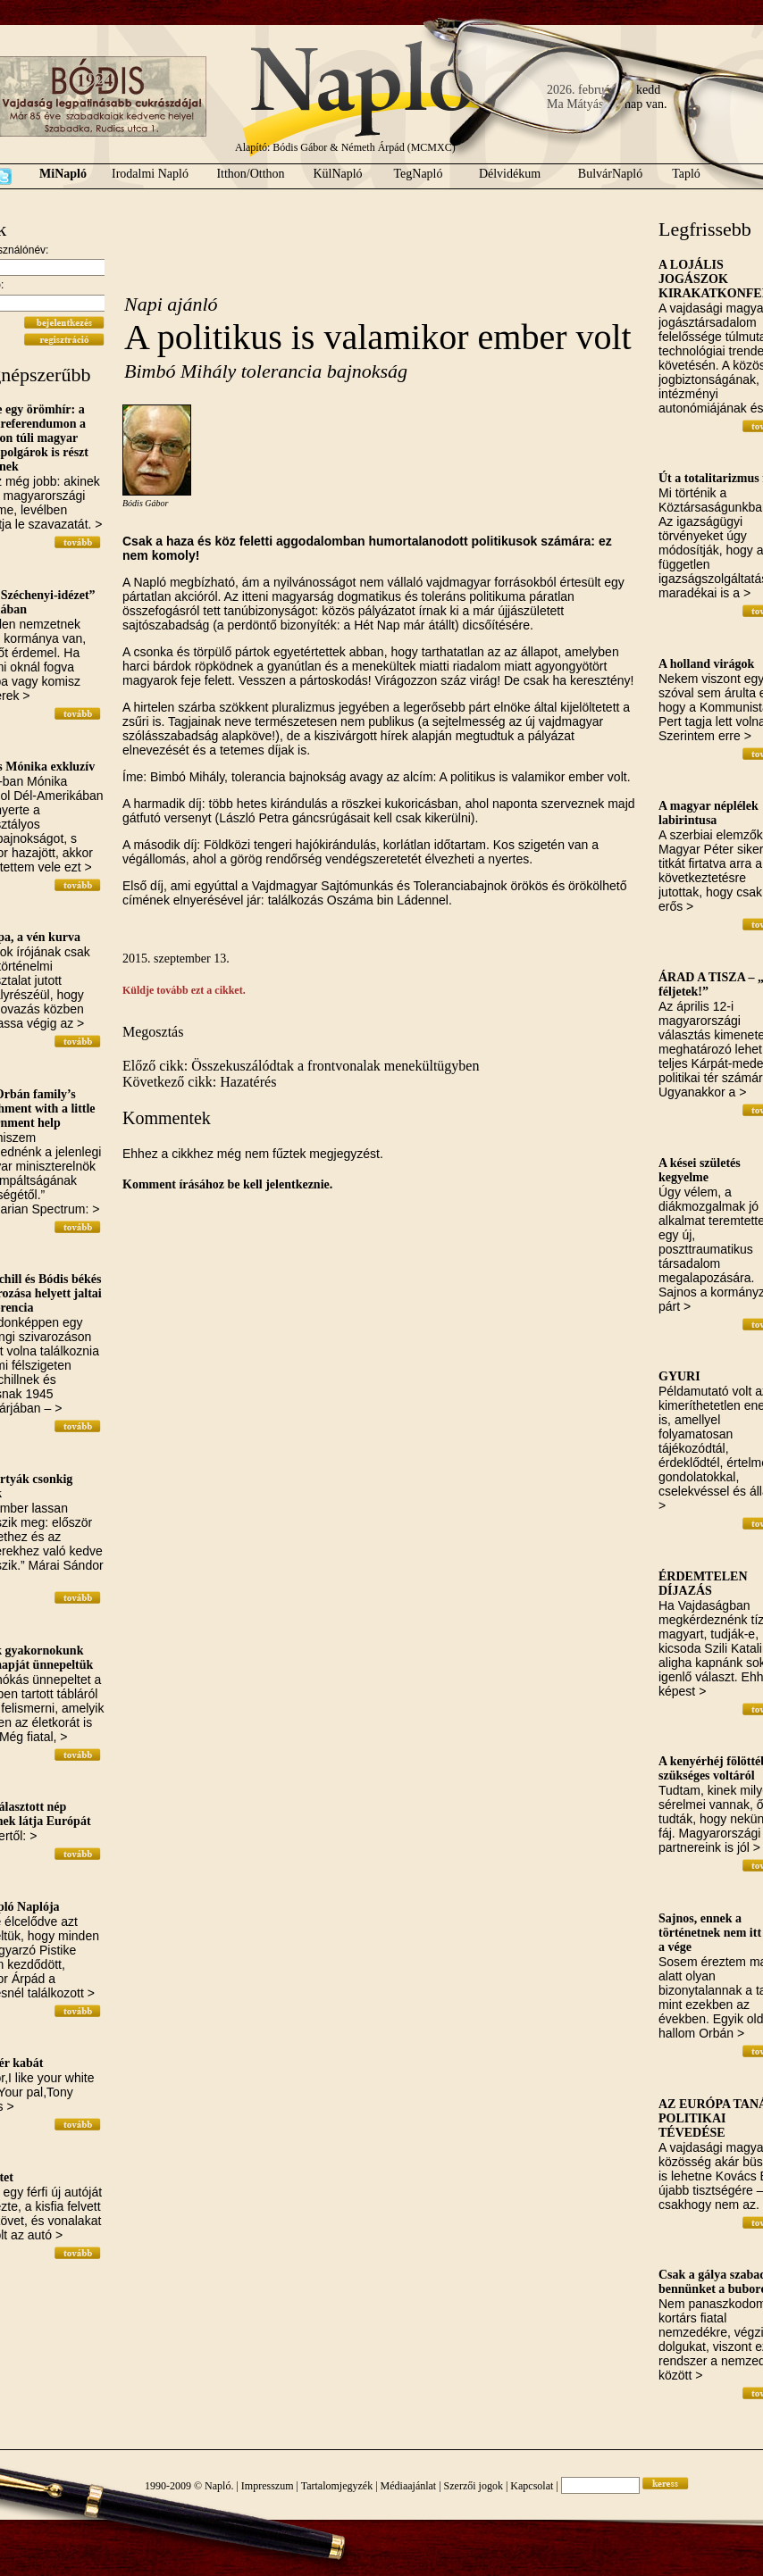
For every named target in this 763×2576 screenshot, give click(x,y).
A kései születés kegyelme (699, 1170)
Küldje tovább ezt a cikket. (184, 990)
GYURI (679, 1376)
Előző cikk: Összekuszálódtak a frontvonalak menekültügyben (300, 1065)
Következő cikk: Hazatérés (199, 1081)
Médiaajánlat (409, 2486)
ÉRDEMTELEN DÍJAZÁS (703, 1583)
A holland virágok (706, 664)
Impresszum (267, 2486)
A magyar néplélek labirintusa (708, 813)
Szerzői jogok (473, 2486)
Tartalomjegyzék (337, 2486)
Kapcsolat (531, 2486)
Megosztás (152, 1031)
